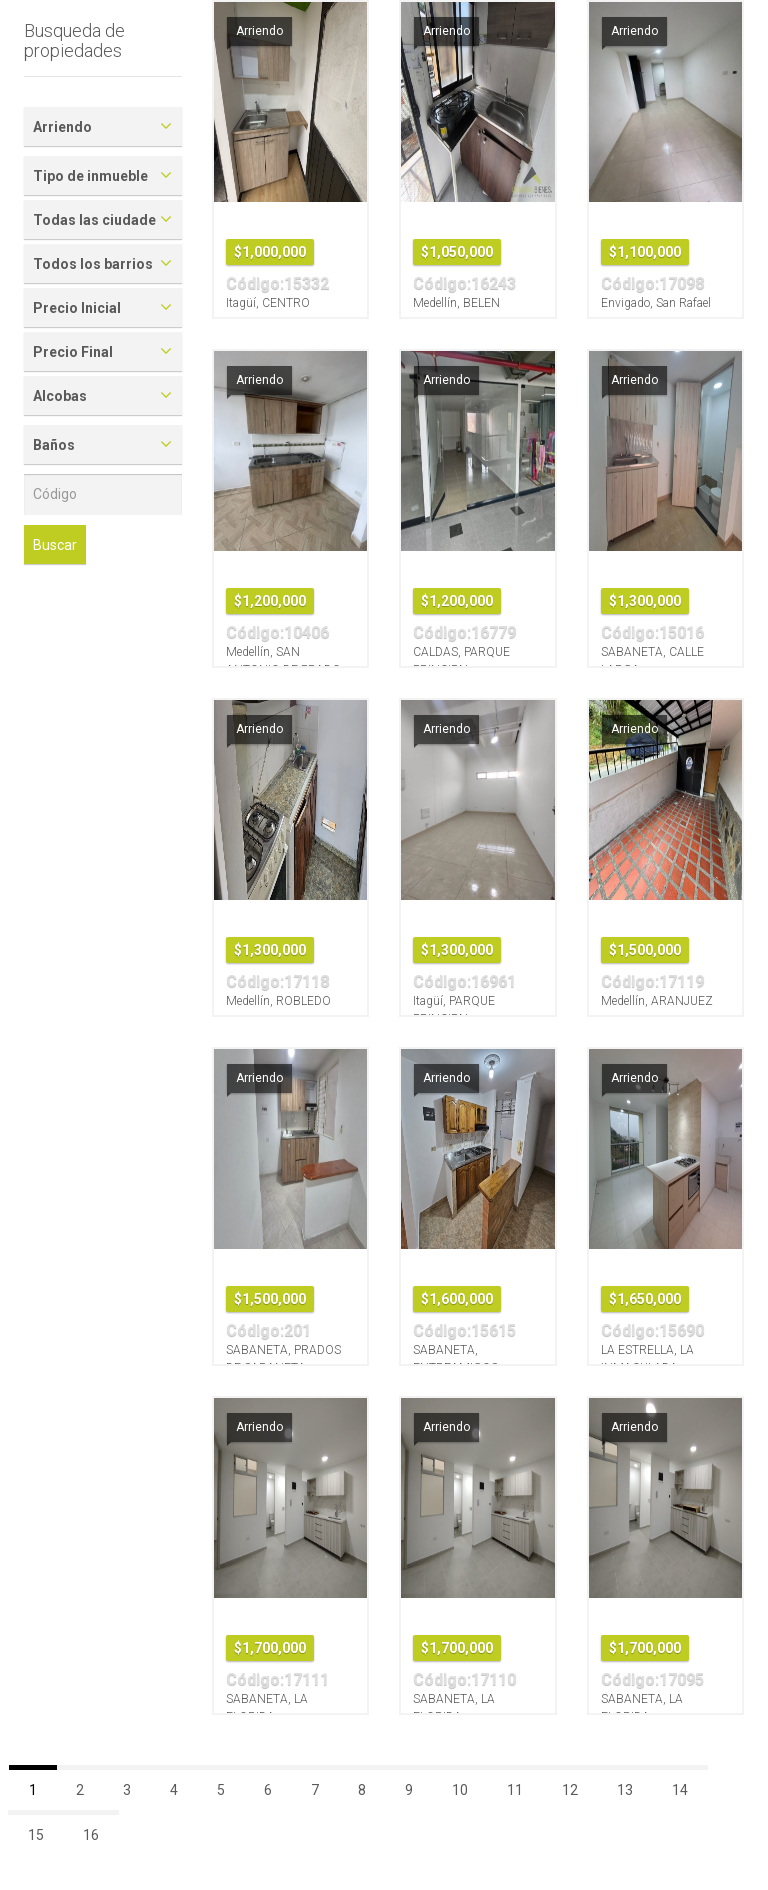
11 (515, 1790)
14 (680, 1790)
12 (570, 1790)
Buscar (55, 545)
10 (460, 1790)
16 (91, 1835)
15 (36, 1835)
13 (625, 1790)
